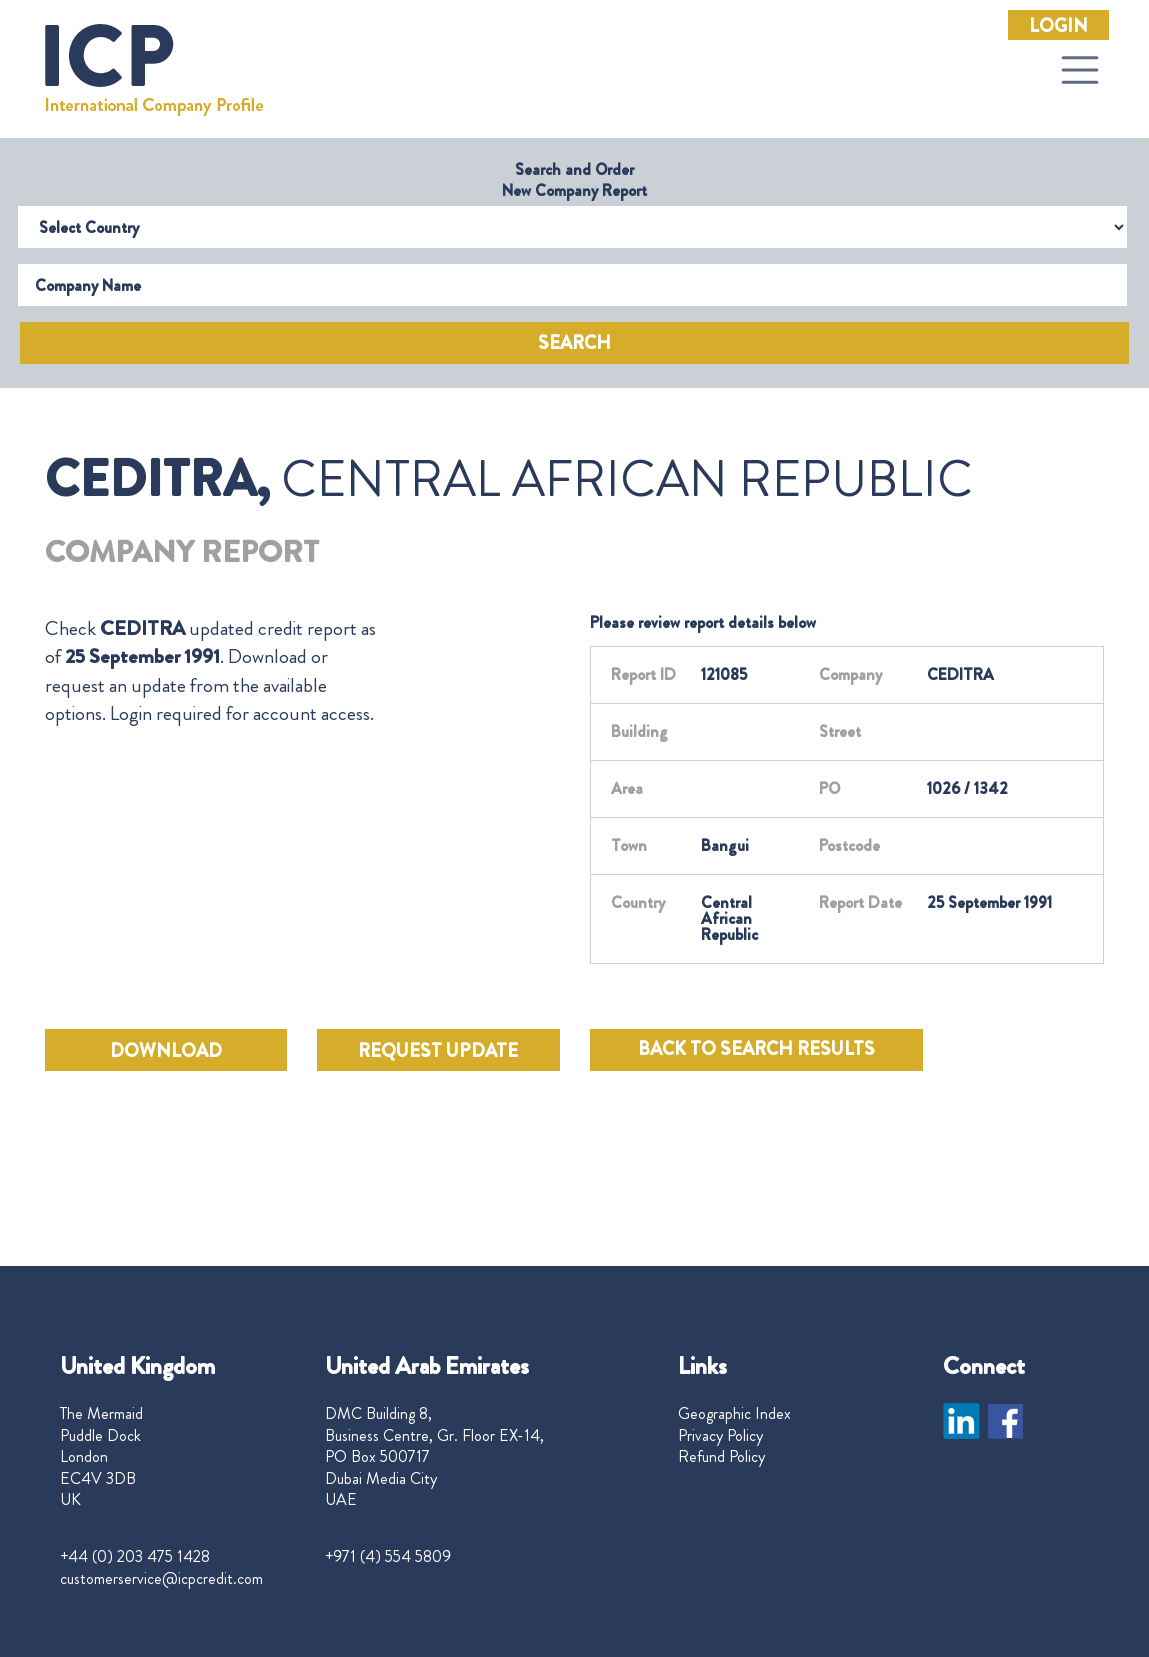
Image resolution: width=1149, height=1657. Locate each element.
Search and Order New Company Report (574, 180)
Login (1058, 26)
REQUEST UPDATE (438, 1051)
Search (574, 343)
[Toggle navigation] (1080, 70)
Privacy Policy (720, 1436)
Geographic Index (734, 1414)
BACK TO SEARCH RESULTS (756, 1049)
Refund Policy (721, 1457)
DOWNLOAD (166, 1051)
